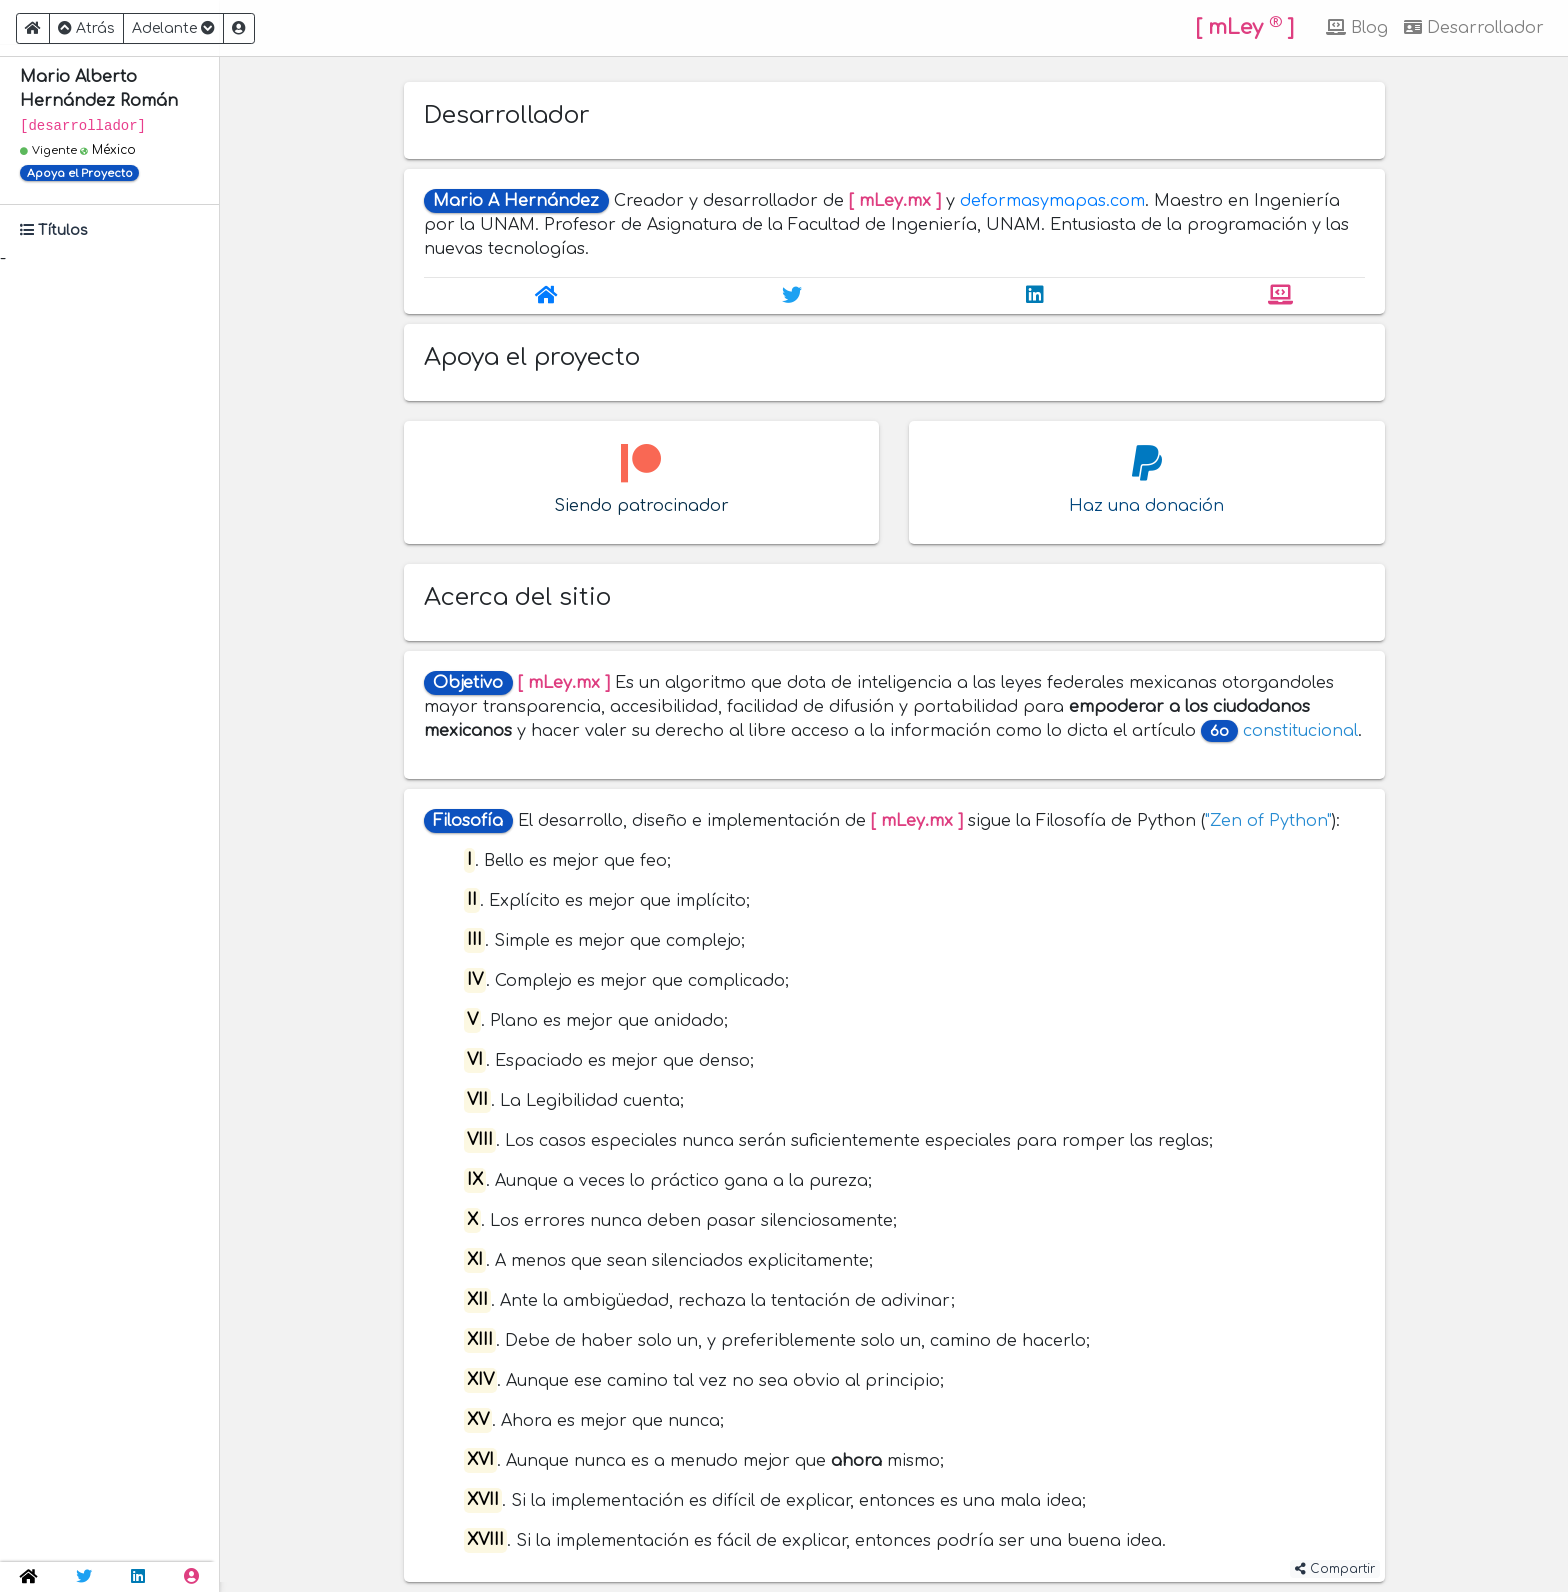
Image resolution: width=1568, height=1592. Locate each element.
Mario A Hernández (516, 201)
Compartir (1335, 1569)
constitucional (1300, 731)
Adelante (173, 28)
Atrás (86, 28)
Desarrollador (1474, 28)
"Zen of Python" (1268, 821)
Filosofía (468, 821)
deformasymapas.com (1052, 201)
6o (1219, 731)
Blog (1357, 28)
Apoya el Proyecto (80, 173)
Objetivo (468, 683)
